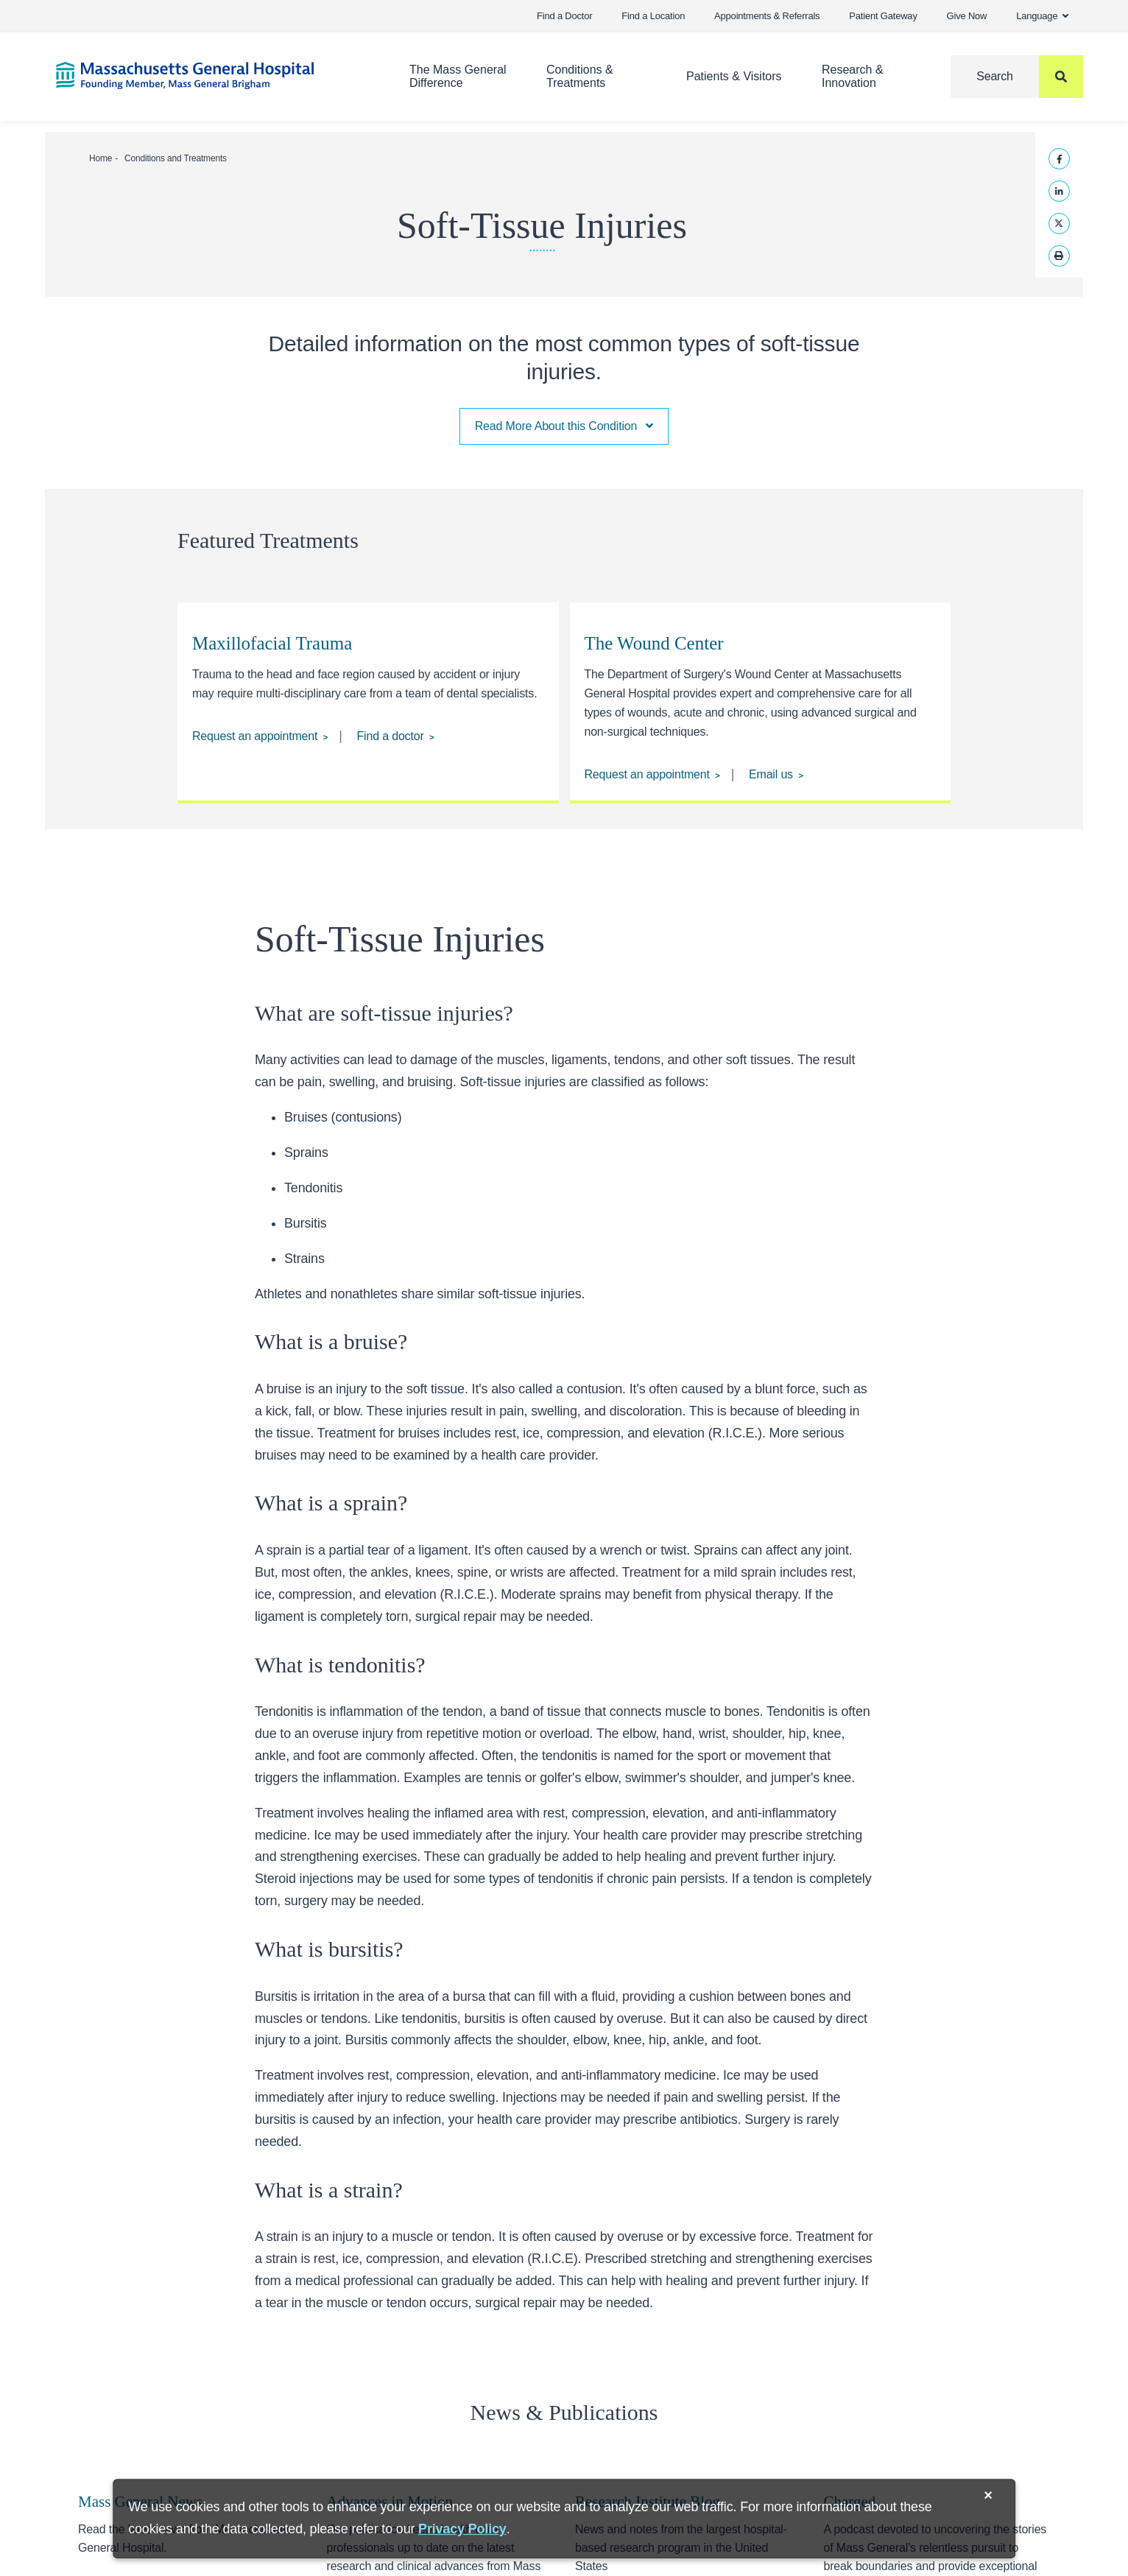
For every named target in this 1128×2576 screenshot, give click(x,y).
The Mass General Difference (458, 76)
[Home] (210, 75)
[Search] (1017, 76)
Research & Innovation (853, 76)
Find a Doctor (564, 15)
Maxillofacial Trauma (272, 643)
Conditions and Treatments (175, 158)
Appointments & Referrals (766, 15)
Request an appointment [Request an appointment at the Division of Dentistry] (254, 736)
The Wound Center (653, 643)
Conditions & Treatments (579, 76)
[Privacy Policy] (462, 2529)
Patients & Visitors (734, 76)
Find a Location (653, 15)
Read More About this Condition (564, 426)
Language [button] (1042, 15)
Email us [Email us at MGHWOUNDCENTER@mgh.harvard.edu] (771, 774)
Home (100, 158)
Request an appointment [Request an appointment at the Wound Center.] (646, 774)
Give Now (967, 15)
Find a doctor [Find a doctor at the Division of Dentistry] (390, 736)
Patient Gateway (883, 15)
